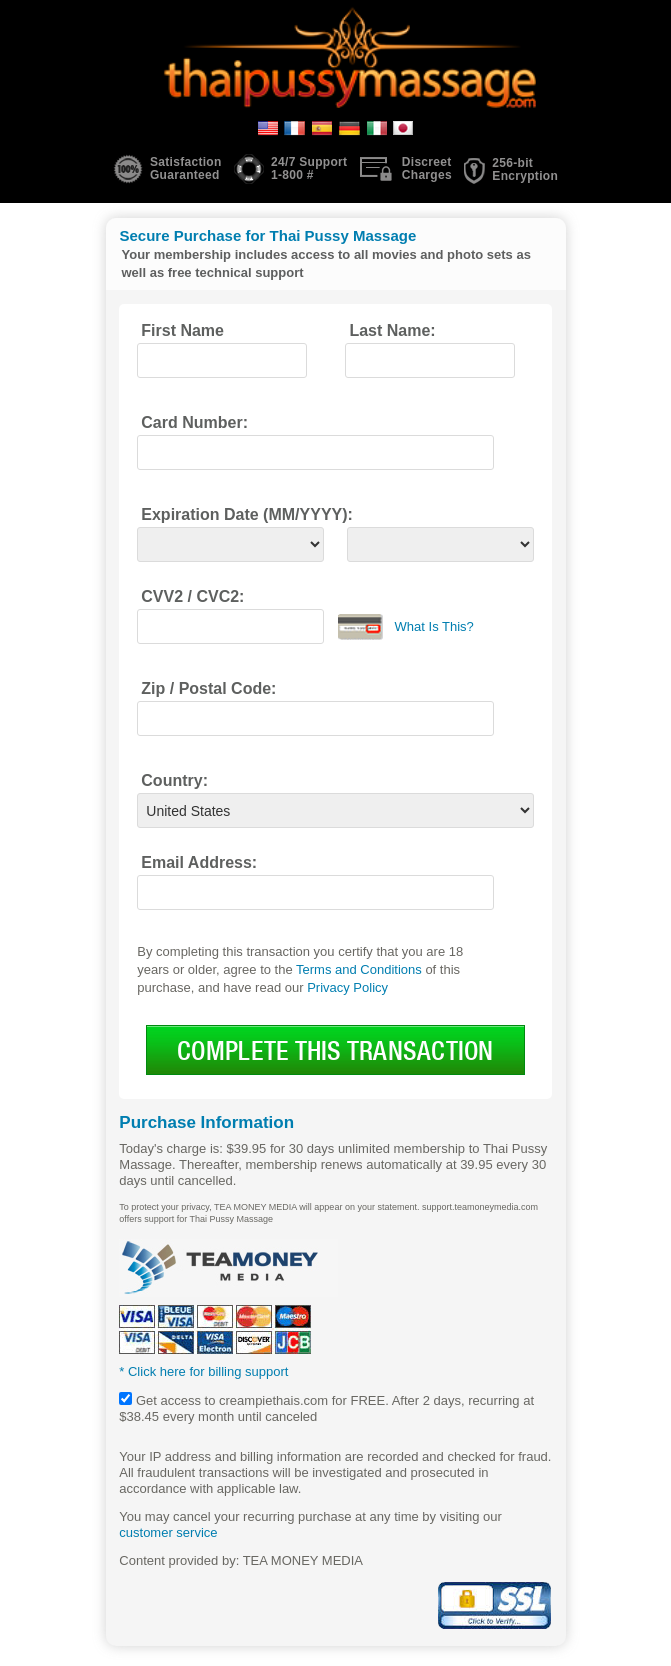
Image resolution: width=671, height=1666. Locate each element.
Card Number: (194, 422)
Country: (174, 780)
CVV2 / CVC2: (192, 596)
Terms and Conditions (359, 969)
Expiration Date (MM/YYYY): (247, 514)
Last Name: (392, 330)
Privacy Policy (347, 987)
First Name (182, 330)
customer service (168, 1532)
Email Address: (199, 862)
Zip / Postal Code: (208, 688)
